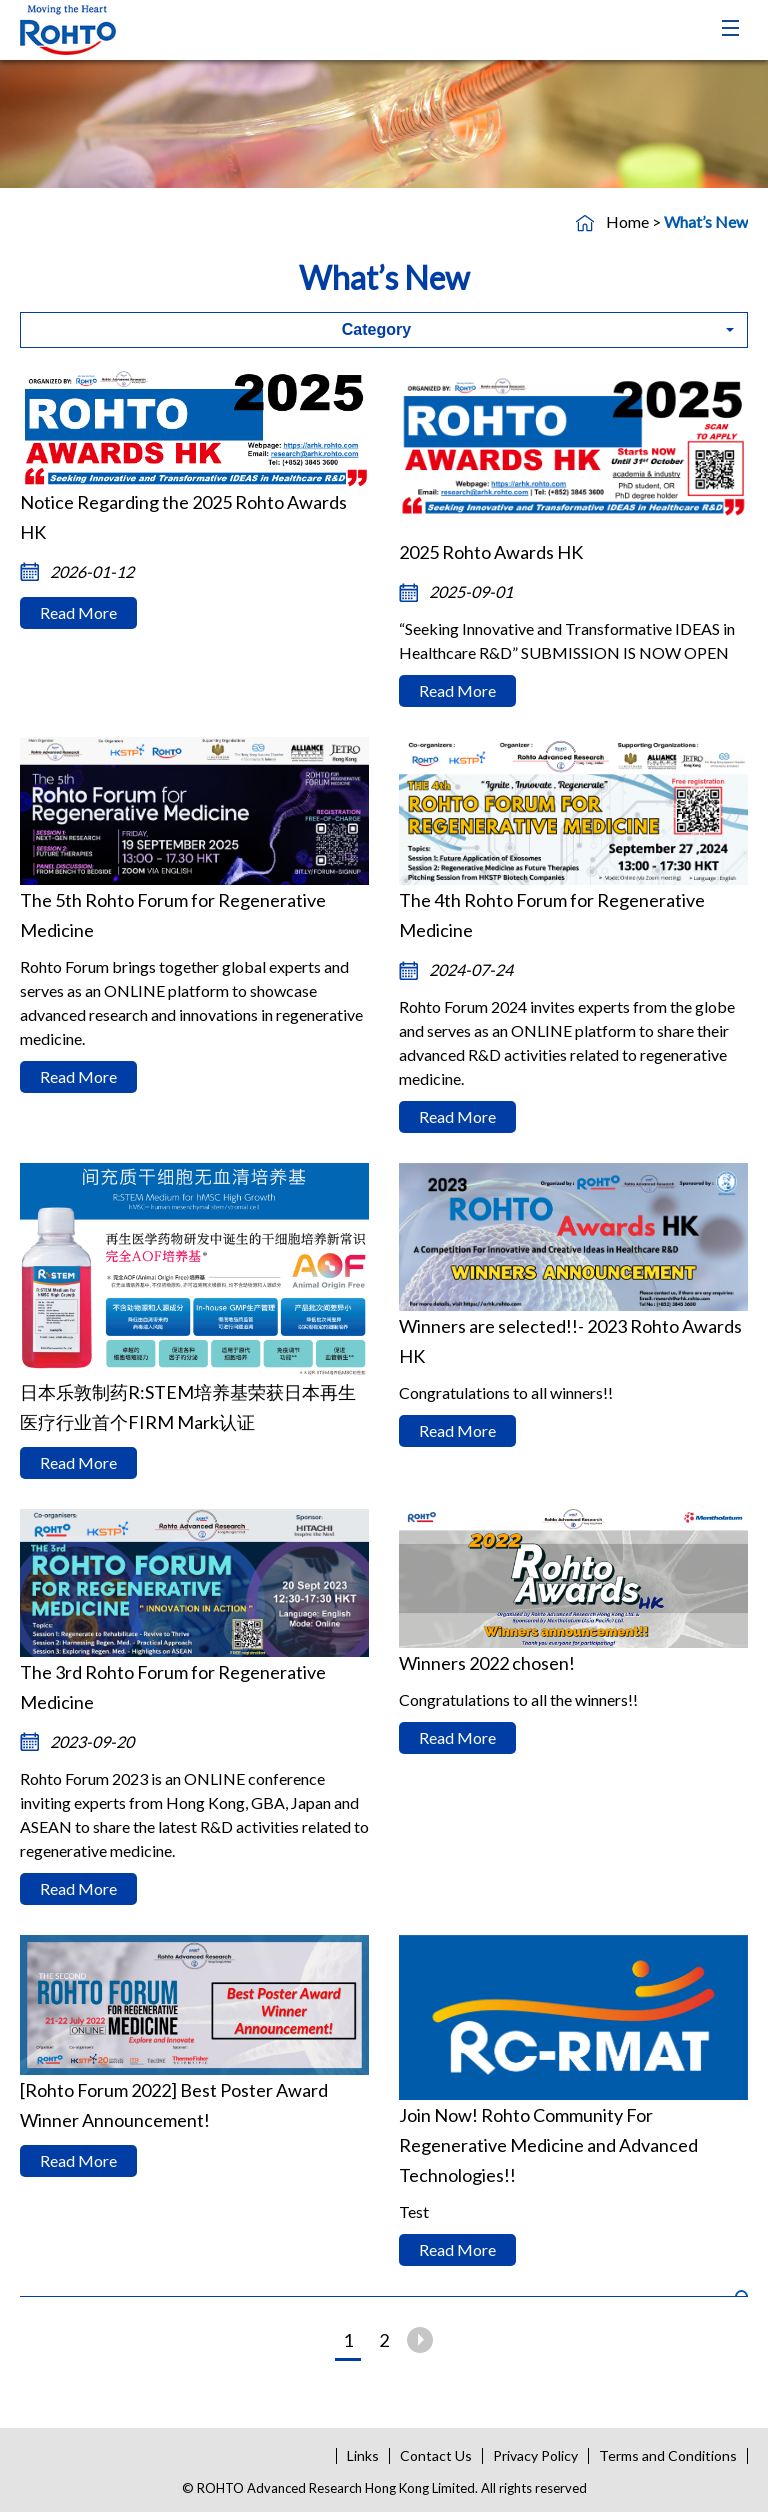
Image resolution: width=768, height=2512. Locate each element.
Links (363, 2455)
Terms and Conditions (668, 2455)
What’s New (706, 221)
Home (627, 221)
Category (376, 329)
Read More (78, 612)
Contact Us (436, 2455)
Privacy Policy (535, 2455)
